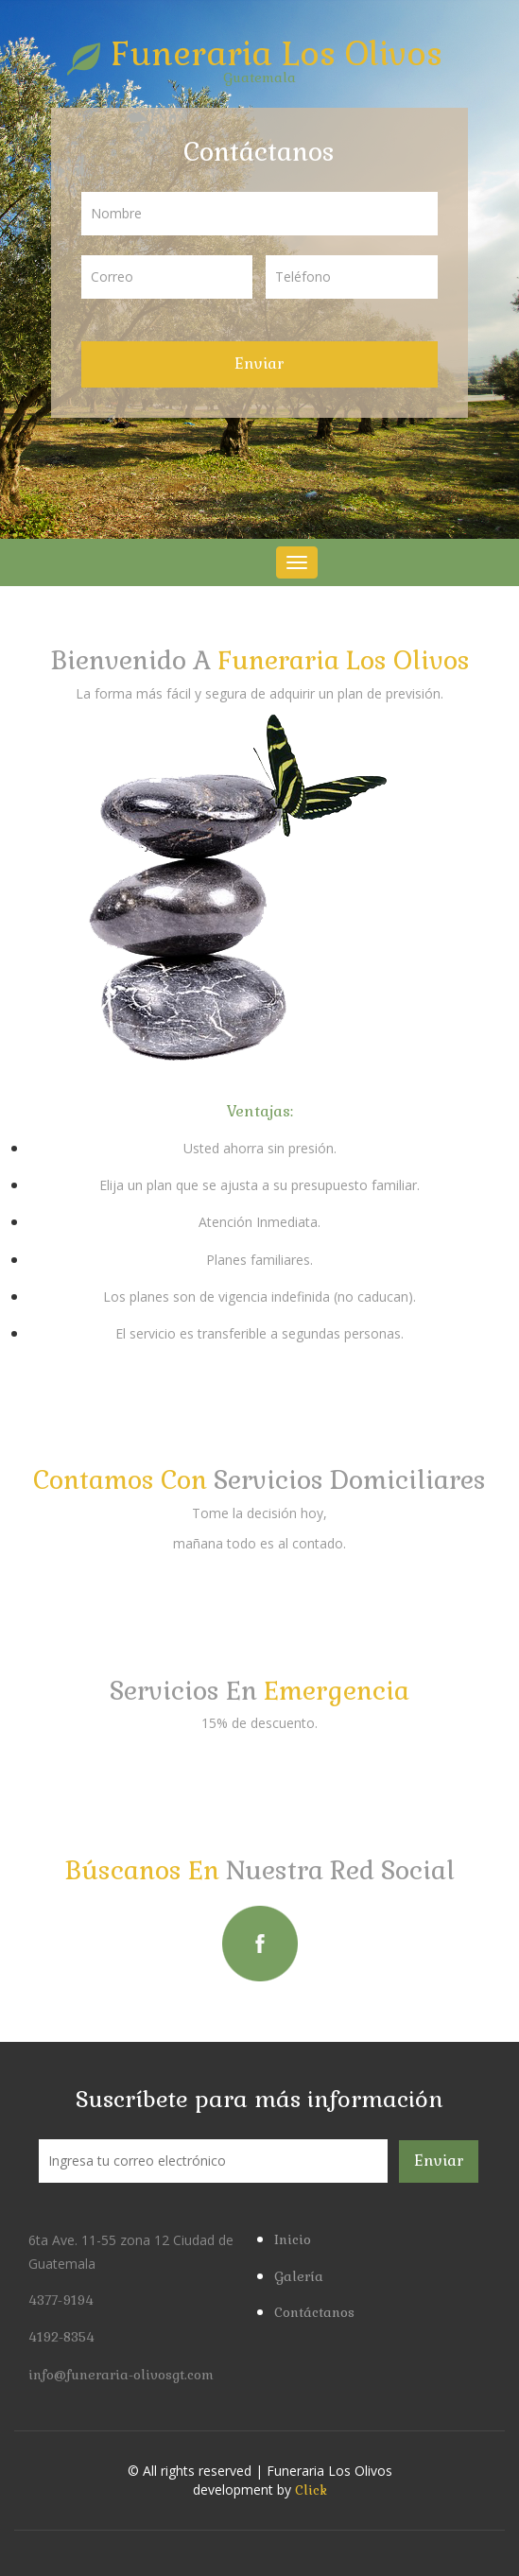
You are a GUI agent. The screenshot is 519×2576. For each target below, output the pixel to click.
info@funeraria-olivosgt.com (121, 2374)
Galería (298, 2276)
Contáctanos (314, 2312)
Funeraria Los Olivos (260, 53)
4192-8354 (61, 2336)
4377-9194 (61, 2299)
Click (311, 2489)
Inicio (292, 2239)
